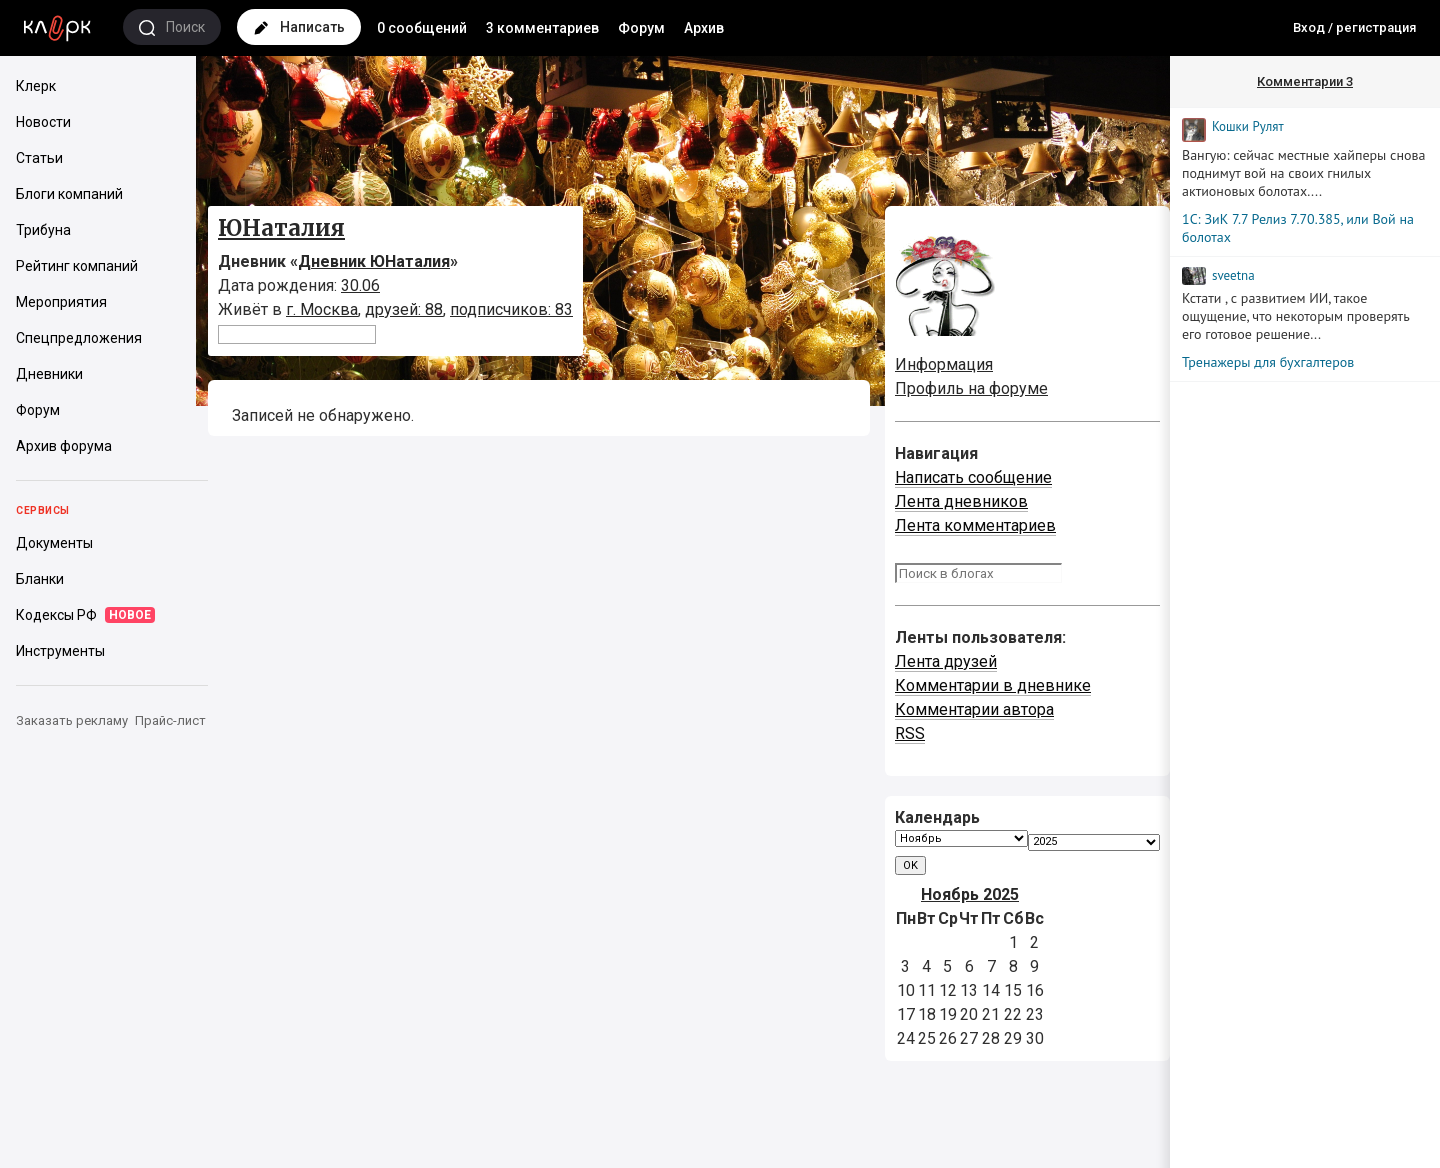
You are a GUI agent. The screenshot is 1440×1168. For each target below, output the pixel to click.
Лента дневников (961, 501)
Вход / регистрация (1354, 27)
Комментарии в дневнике (993, 685)
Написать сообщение (973, 477)
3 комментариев (542, 28)
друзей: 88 (404, 309)
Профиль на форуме (971, 388)
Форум (641, 28)
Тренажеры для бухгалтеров (1268, 362)
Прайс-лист (170, 720)
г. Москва (322, 309)
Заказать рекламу (72, 720)
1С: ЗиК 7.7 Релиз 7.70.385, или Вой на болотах (1298, 228)
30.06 (360, 285)
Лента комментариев (975, 525)
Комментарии (1305, 81)
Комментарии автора (974, 709)
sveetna (1233, 275)
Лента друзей (946, 661)
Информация (944, 364)
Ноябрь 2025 (970, 894)
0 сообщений (422, 28)
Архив (704, 28)
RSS (910, 733)
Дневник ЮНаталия (374, 261)
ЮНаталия (281, 228)
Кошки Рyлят (1248, 126)
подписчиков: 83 (511, 309)
